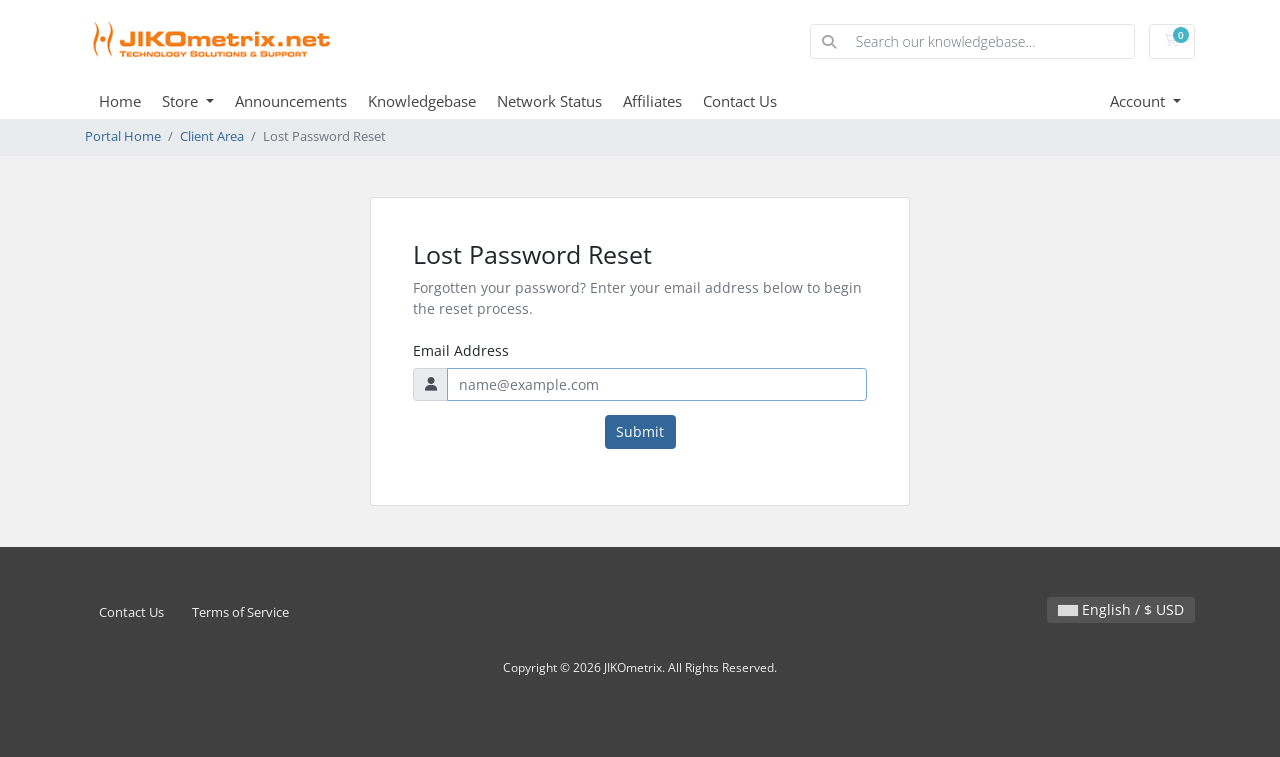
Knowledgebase (422, 101)
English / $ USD (1121, 609)
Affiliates (652, 101)
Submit (640, 431)
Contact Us (740, 101)
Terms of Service (240, 612)
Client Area (212, 136)
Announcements (291, 101)
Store (182, 101)
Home (120, 101)
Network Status (549, 101)
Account (1139, 101)
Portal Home (123, 136)
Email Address (461, 350)
